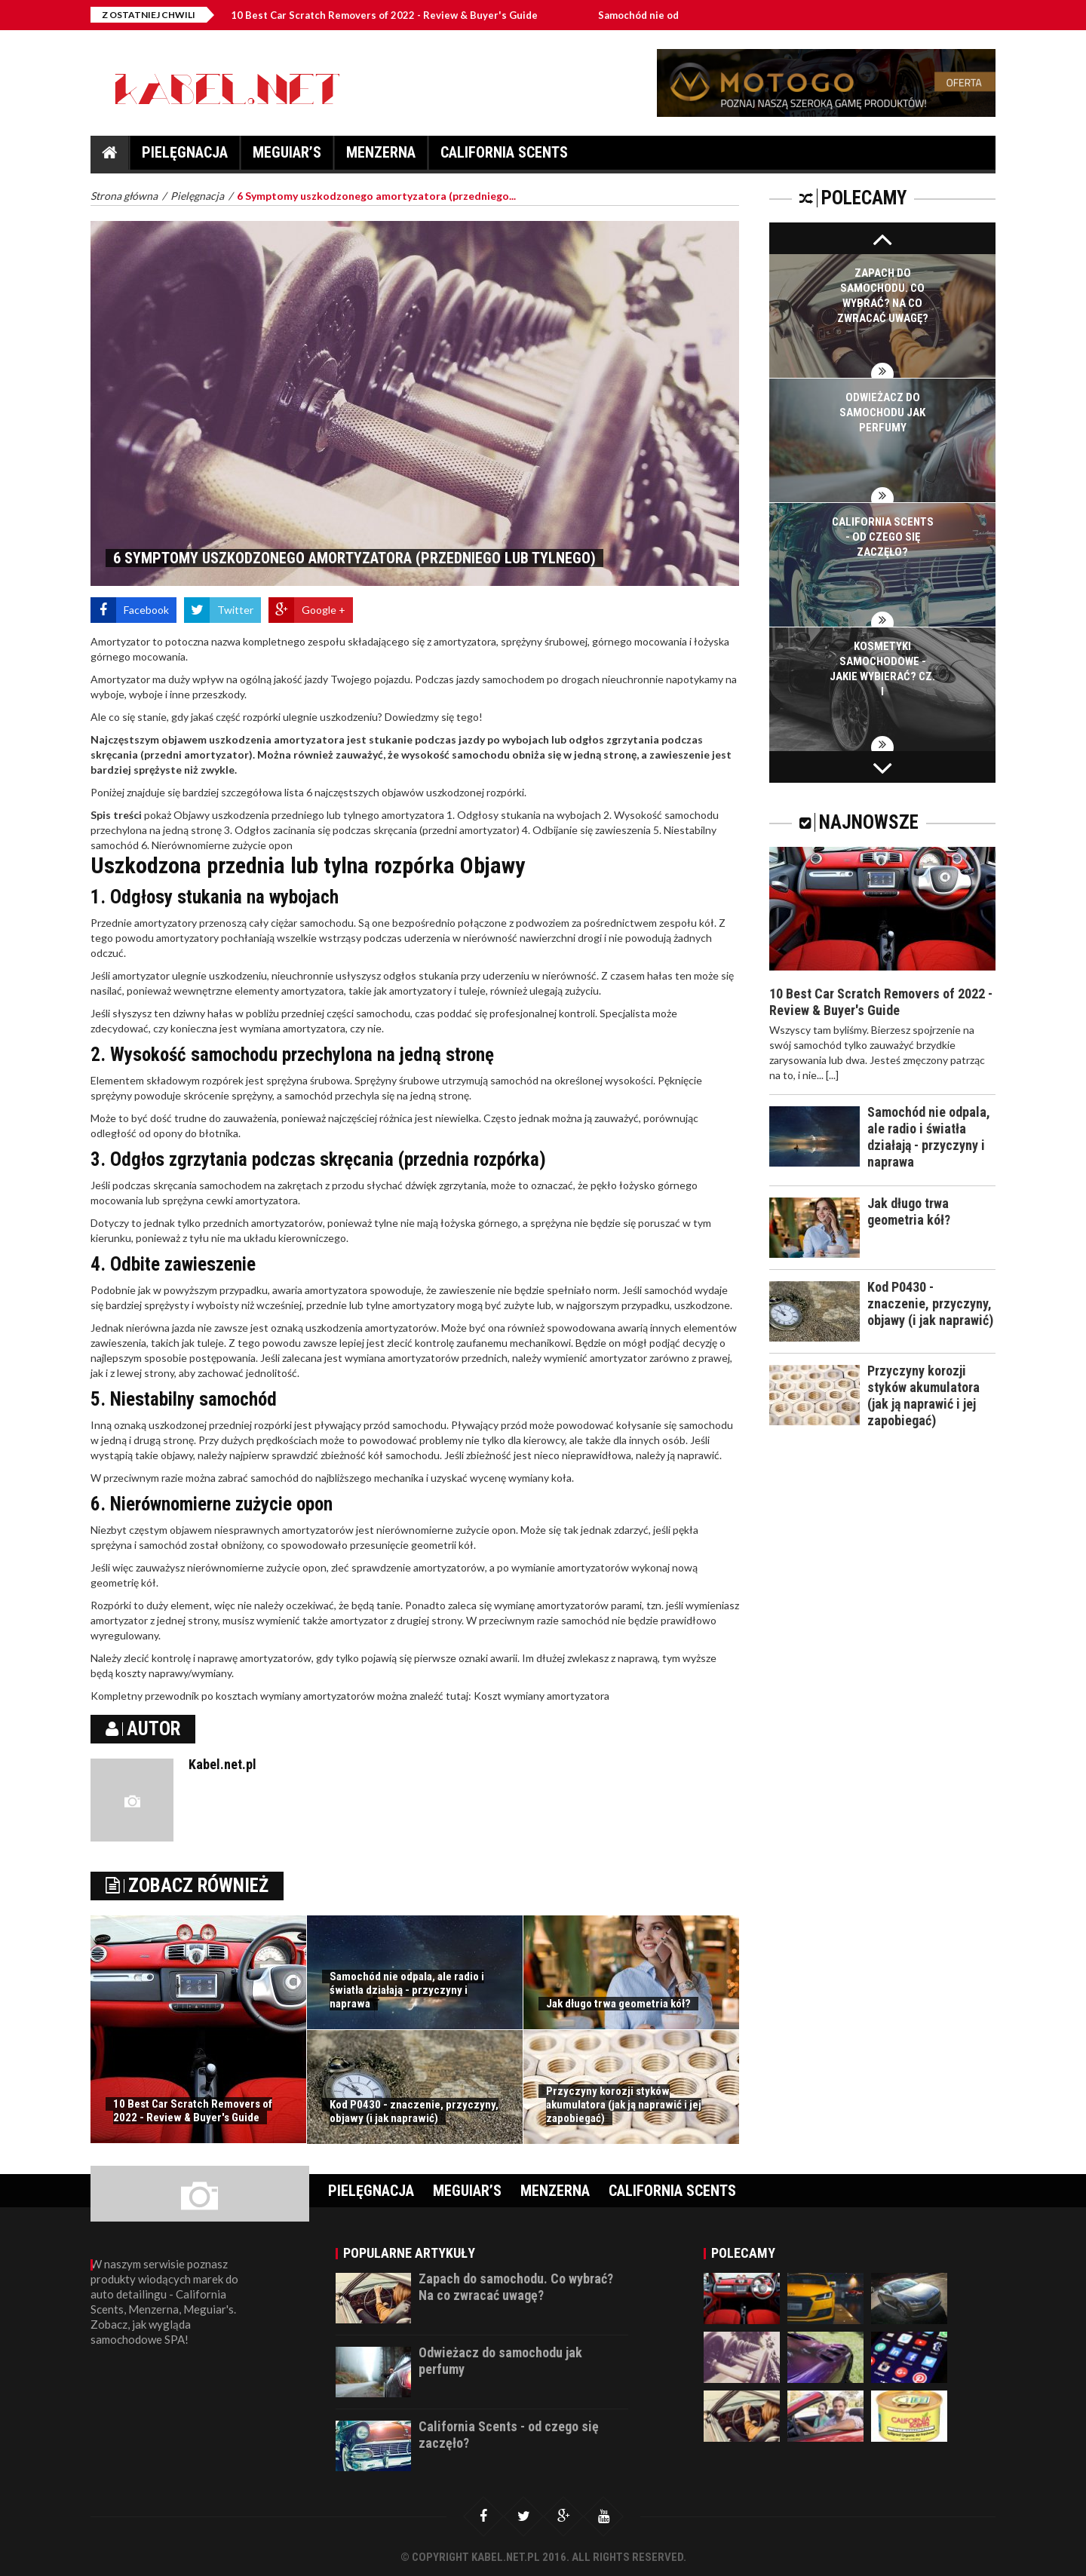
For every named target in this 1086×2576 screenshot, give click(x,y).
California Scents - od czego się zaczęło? (883, 537)
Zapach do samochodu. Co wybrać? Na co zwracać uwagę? (516, 2287)
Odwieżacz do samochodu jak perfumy (882, 412)
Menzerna (381, 156)
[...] (832, 1075)
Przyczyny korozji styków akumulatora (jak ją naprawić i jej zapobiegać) (623, 2104)
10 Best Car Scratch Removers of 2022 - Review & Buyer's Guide (409, 15)
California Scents (504, 156)
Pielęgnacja (185, 156)
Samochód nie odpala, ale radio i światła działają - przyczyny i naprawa (407, 1990)
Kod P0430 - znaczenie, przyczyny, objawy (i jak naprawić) (414, 2111)
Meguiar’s (287, 156)
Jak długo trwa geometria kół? (618, 2003)
